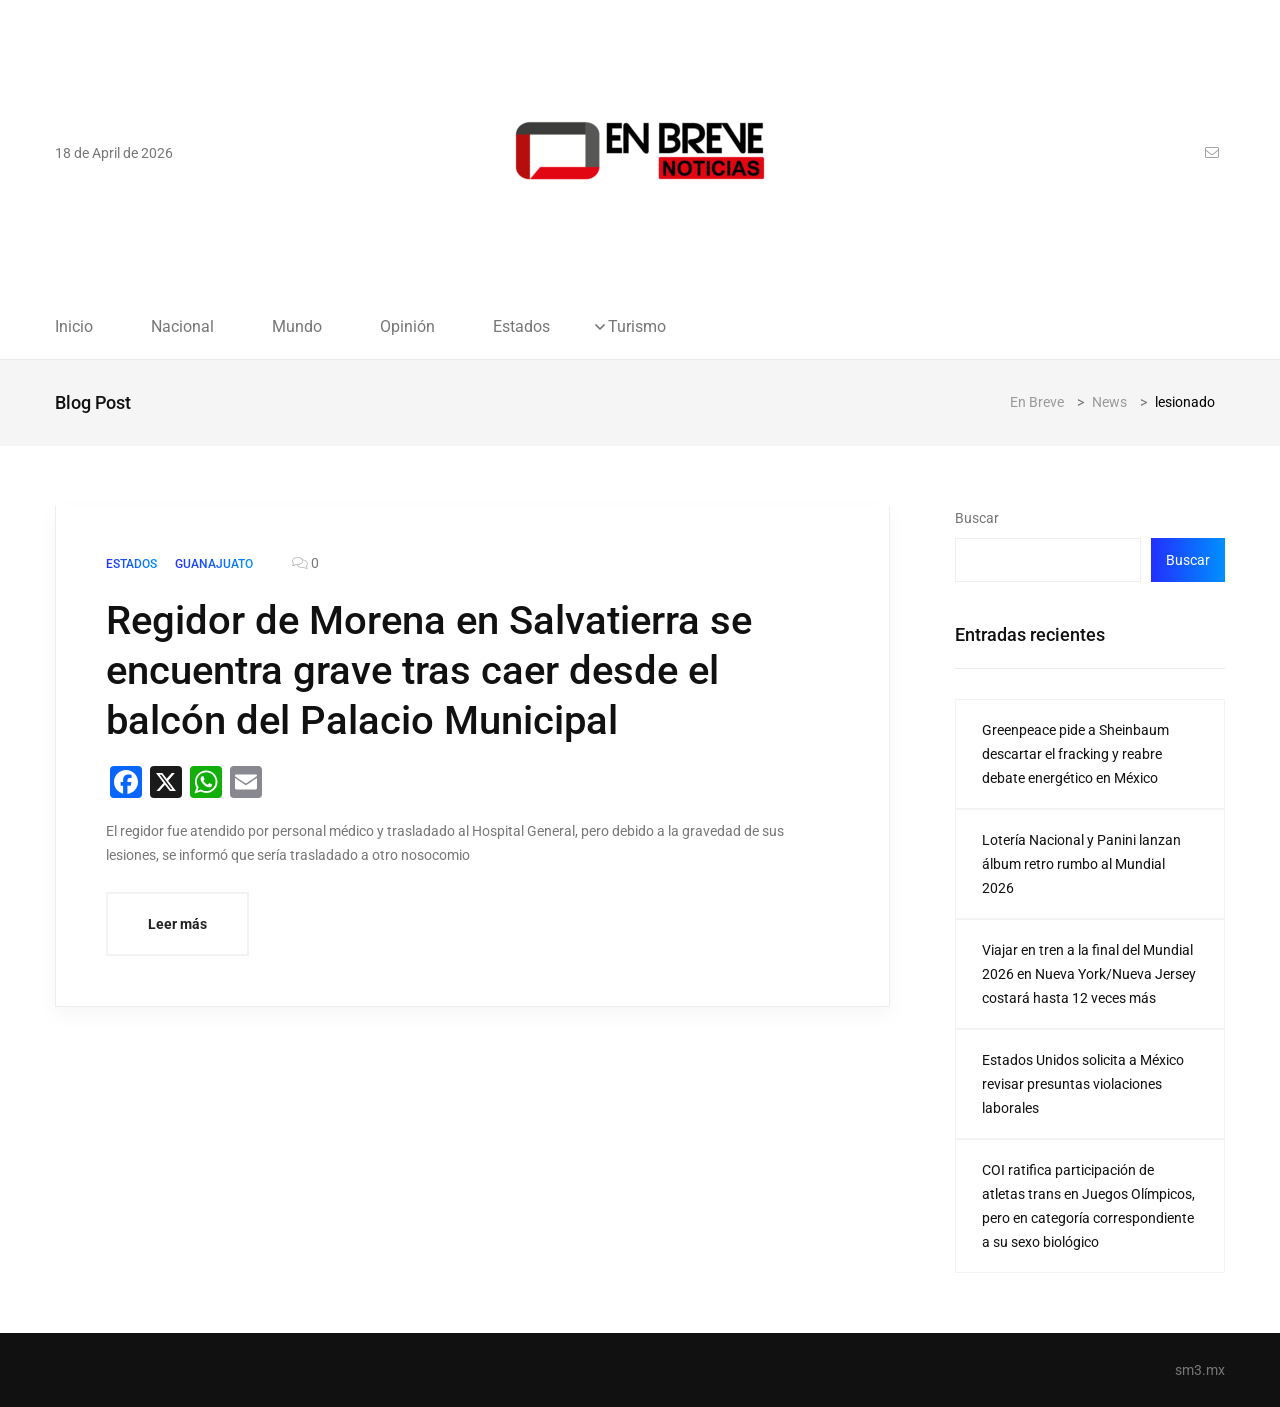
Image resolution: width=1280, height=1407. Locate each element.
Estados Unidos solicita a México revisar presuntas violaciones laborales (1083, 1084)
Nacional (182, 327)
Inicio (74, 327)
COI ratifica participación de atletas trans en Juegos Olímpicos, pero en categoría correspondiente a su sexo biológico (1088, 1206)
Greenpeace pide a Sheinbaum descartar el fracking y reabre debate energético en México (1075, 754)
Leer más (177, 924)
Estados (521, 327)
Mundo (297, 327)
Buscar (977, 518)
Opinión (407, 327)
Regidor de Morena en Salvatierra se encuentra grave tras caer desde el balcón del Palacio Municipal (429, 670)
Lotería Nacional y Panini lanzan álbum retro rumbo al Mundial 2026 (1081, 864)
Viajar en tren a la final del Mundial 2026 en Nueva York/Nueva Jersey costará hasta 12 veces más (1089, 974)
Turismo (637, 327)
